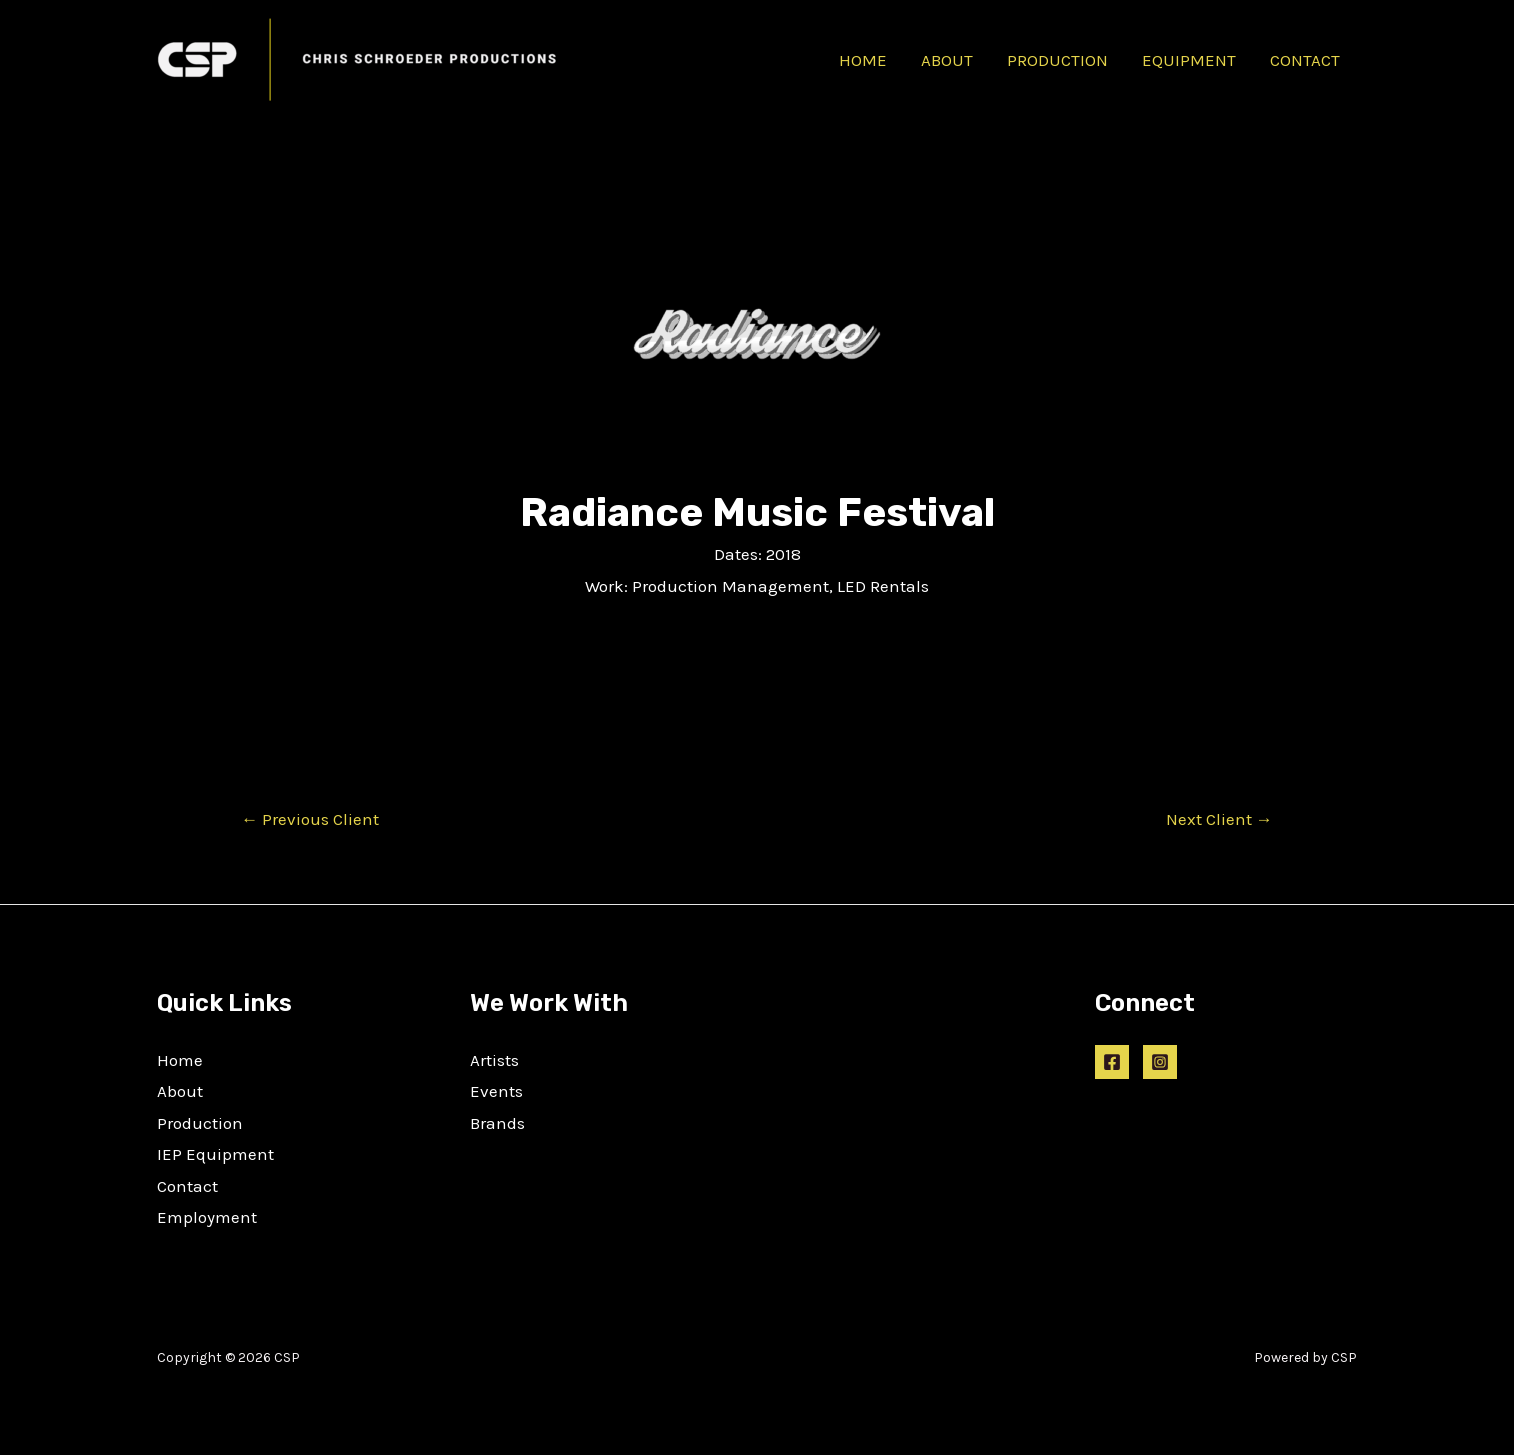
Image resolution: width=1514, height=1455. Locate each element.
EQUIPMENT (1189, 60)
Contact (187, 1186)
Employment (207, 1217)
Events (496, 1091)
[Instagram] (1160, 1062)
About (180, 1091)
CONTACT (1305, 60)
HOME (863, 60)
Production (200, 1123)
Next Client (1219, 819)
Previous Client (310, 819)
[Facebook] (1112, 1062)
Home (180, 1060)
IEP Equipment (215, 1154)
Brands (497, 1123)
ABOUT (947, 60)
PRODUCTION (1057, 60)
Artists (494, 1060)
